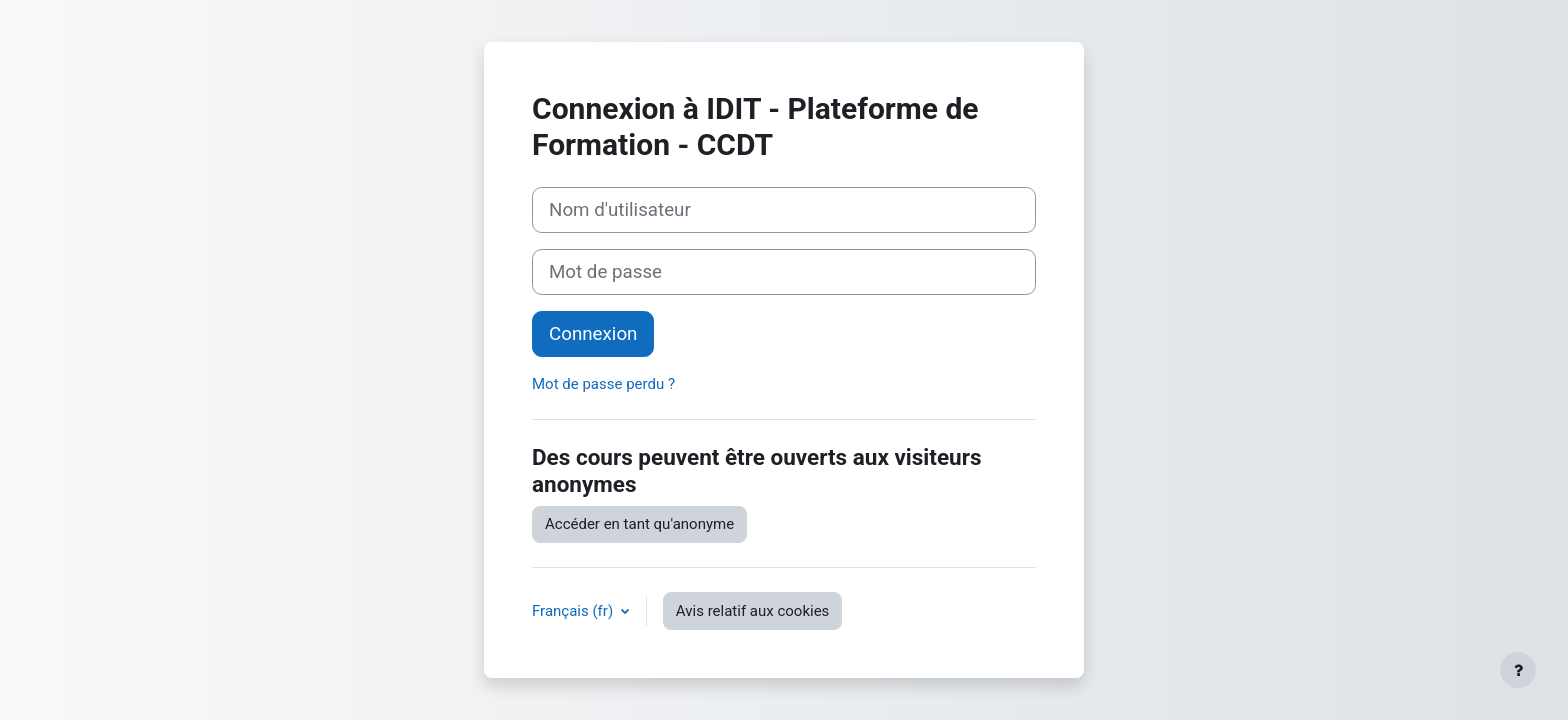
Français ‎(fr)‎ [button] (574, 611)
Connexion (593, 334)
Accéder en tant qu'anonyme (639, 524)
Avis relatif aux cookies (753, 611)
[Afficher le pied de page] (1518, 670)
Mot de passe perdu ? (603, 384)
